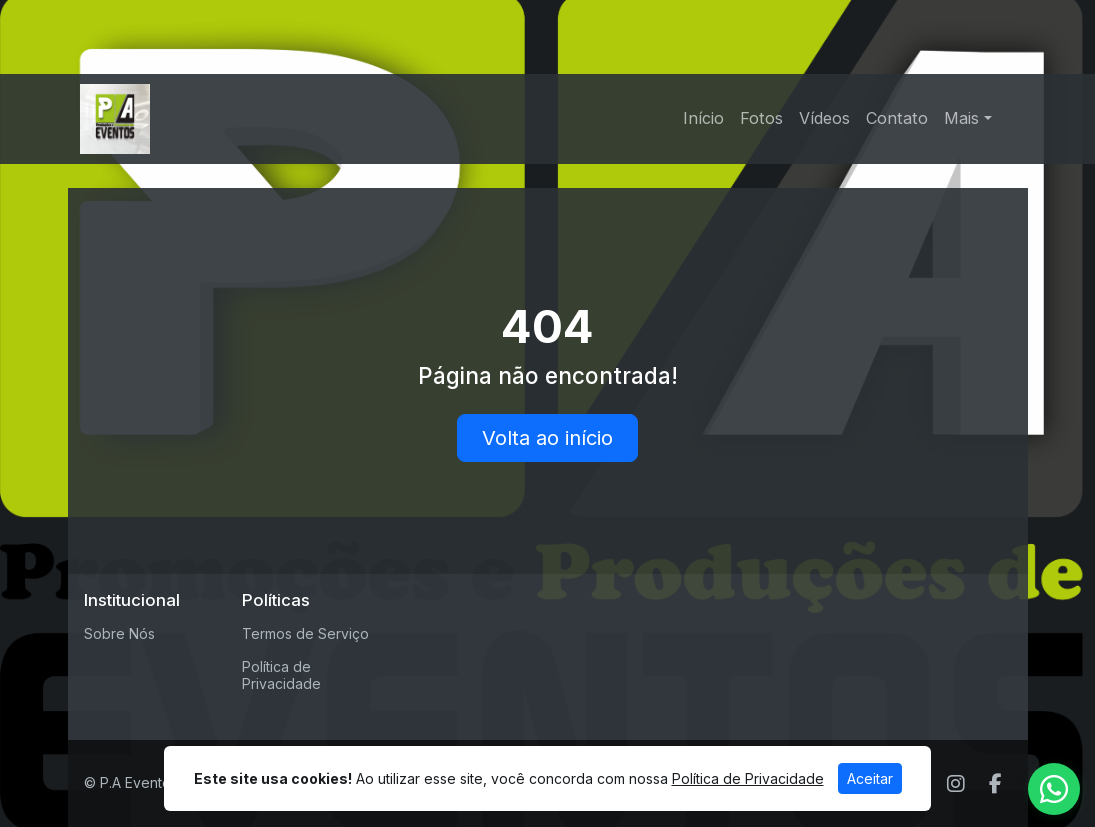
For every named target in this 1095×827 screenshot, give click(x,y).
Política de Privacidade (281, 675)
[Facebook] (995, 784)
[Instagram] (956, 784)
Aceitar (870, 778)
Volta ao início (547, 438)
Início (703, 118)
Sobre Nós (119, 633)
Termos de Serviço (305, 633)
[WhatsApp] (1054, 789)
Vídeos (824, 118)
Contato (897, 118)
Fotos (761, 118)
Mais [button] (961, 118)
